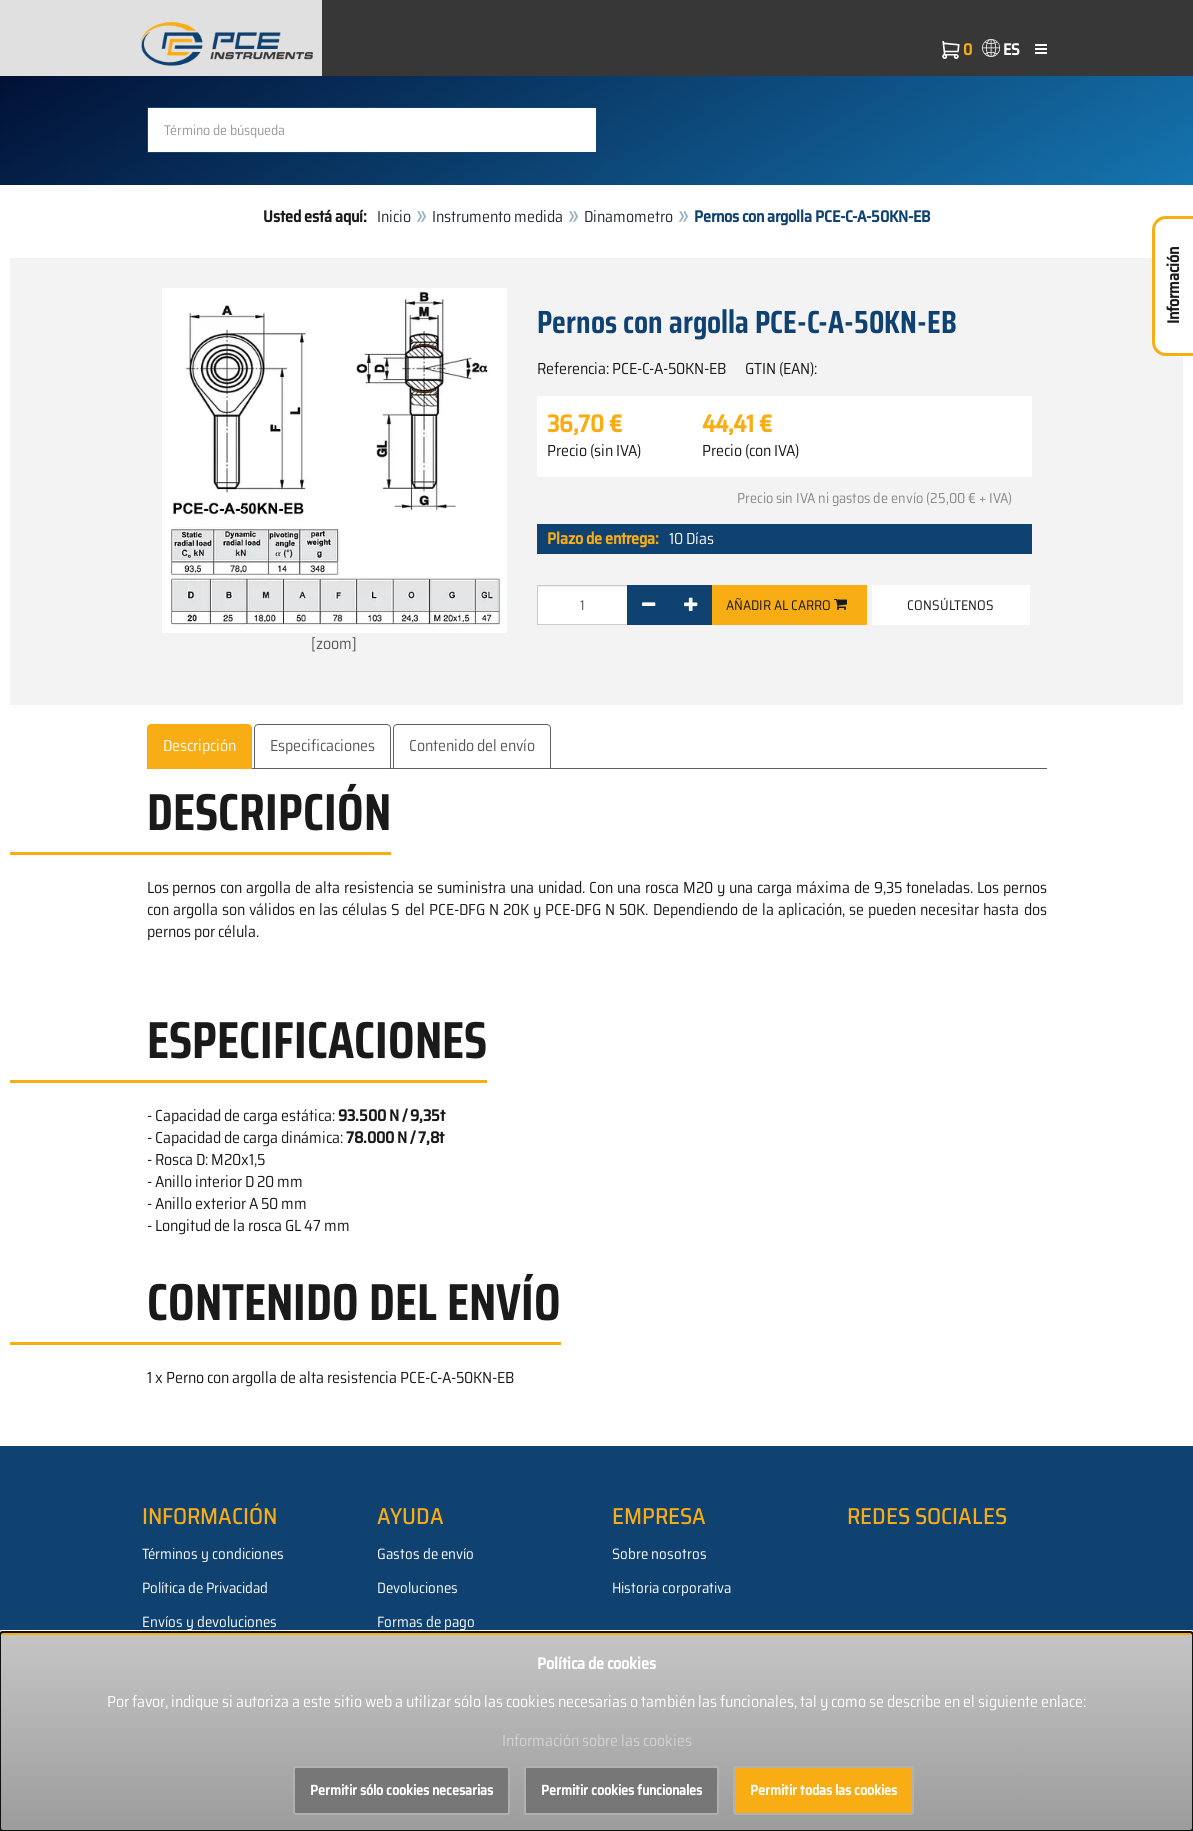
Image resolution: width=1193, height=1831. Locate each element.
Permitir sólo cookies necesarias (401, 1790)
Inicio (394, 216)
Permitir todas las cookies (823, 1790)
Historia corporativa (671, 1588)
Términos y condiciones (213, 1554)
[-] (648, 605)
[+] (690, 605)
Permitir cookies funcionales (621, 1790)
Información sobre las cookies (597, 1740)
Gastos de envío (425, 1554)
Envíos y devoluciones (209, 1622)
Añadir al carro (786, 605)
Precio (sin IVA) (594, 451)
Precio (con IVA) (750, 451)
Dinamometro (628, 216)
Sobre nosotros (659, 1554)
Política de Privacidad (205, 1588)
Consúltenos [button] (950, 605)
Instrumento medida (497, 216)
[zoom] (334, 472)
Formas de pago (426, 1622)
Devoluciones (417, 1588)
